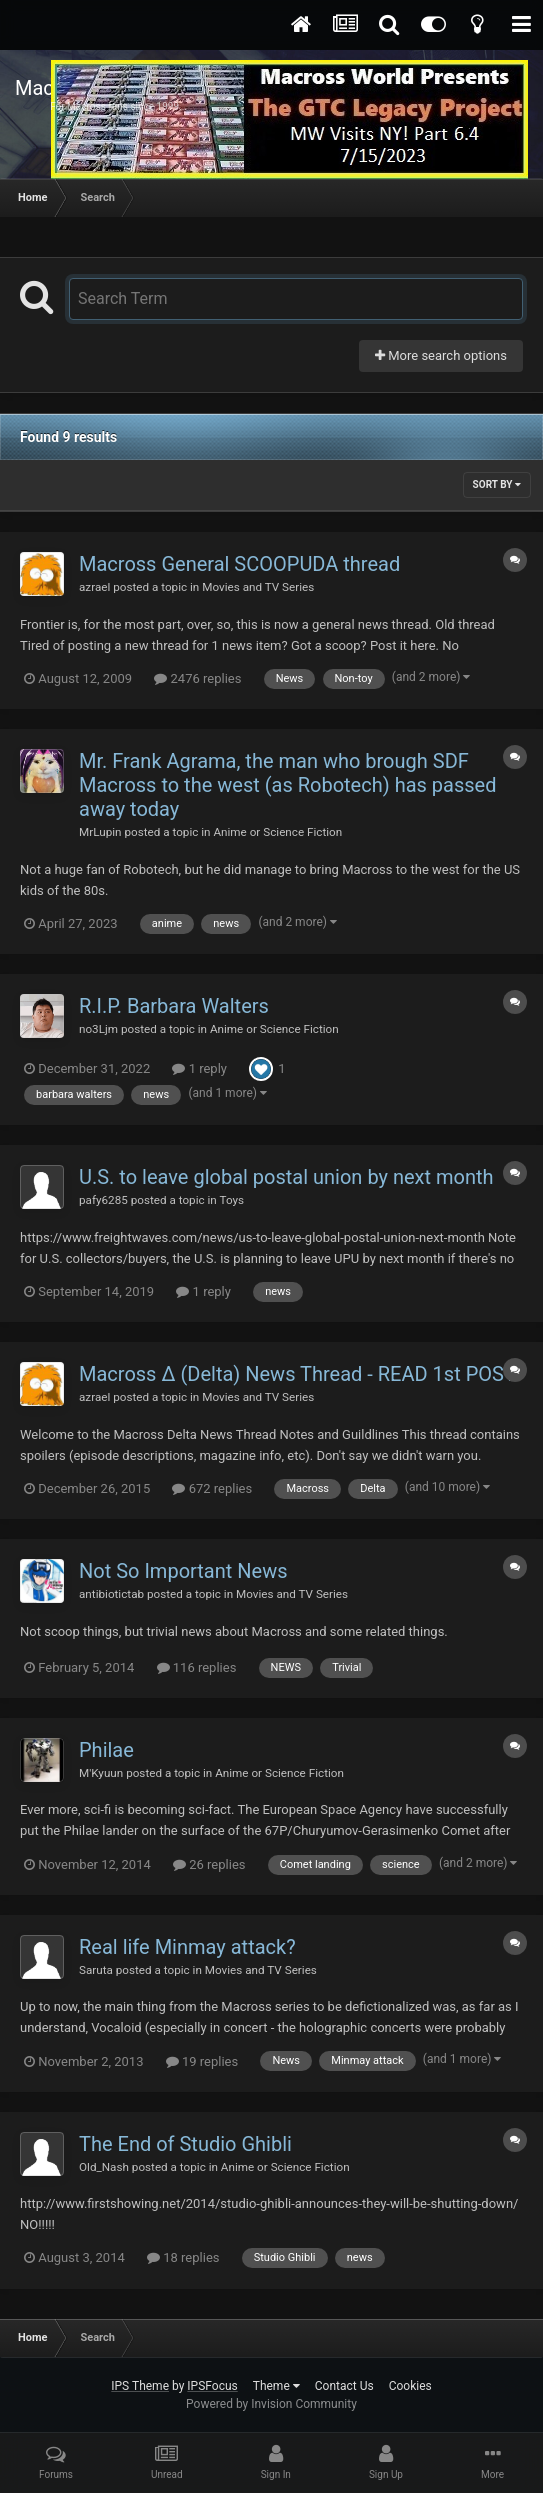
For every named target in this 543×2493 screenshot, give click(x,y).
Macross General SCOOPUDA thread (239, 564)
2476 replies (197, 678)
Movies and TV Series (258, 587)
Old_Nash (104, 2167)
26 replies (209, 1864)
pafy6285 (103, 1200)
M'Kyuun (101, 1773)
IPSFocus (212, 2386)
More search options (441, 355)
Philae (106, 1750)
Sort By (497, 484)
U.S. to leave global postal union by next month (286, 1177)
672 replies (212, 1488)
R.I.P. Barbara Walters (174, 1006)
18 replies (183, 2257)
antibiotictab (111, 1594)
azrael (94, 587)
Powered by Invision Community (271, 2404)
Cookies (410, 2386)
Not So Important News (183, 1571)
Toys (232, 1200)
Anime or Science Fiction (277, 832)
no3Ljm (98, 1029)
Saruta (96, 1970)
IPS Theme (140, 2386)
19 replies (202, 2061)
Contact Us (344, 2386)
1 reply (199, 1068)
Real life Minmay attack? (187, 1947)
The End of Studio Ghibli (185, 2144)
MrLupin (100, 832)
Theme (276, 2386)
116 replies (197, 1667)
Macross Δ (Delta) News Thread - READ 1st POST (297, 1374)
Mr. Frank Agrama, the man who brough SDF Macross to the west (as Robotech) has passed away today (287, 785)
